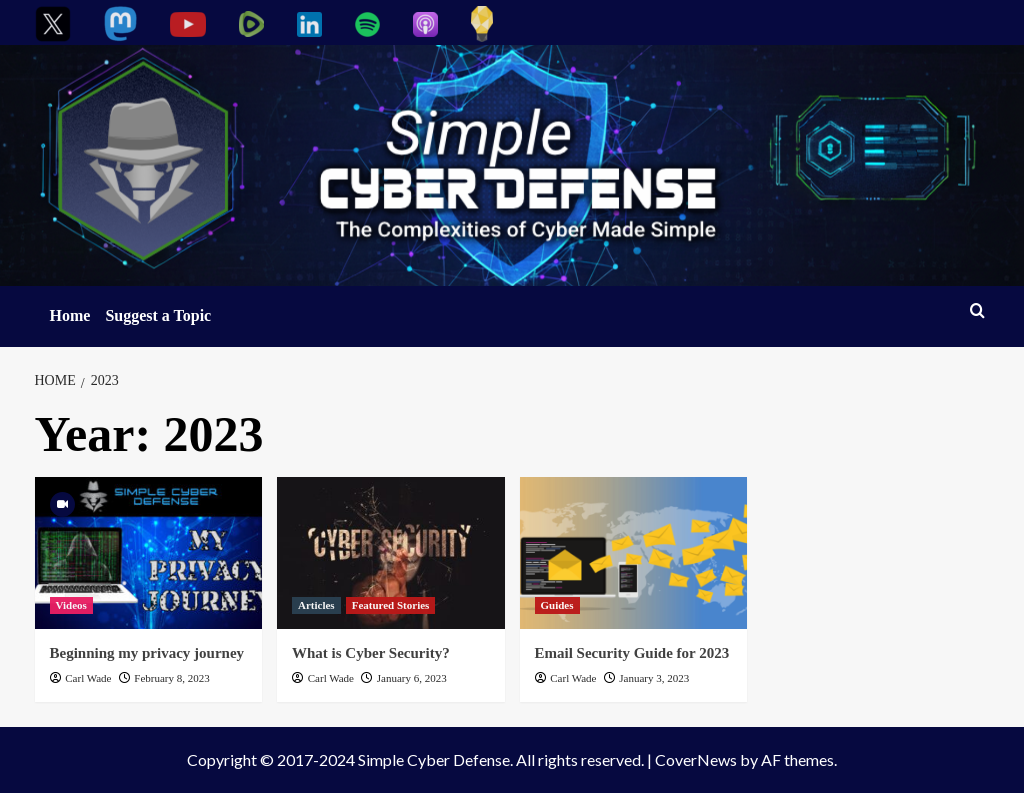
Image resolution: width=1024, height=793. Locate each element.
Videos (71, 605)
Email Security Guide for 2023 (632, 653)
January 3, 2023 (654, 678)
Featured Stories (391, 605)
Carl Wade (88, 678)
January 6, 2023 (412, 678)
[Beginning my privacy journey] (149, 553)
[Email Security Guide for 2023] (634, 553)
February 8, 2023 (171, 678)
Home (70, 315)
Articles (316, 605)
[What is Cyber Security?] (391, 553)
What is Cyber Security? (371, 653)
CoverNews (696, 759)
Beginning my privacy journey (147, 653)
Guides (557, 605)
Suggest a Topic (158, 315)
